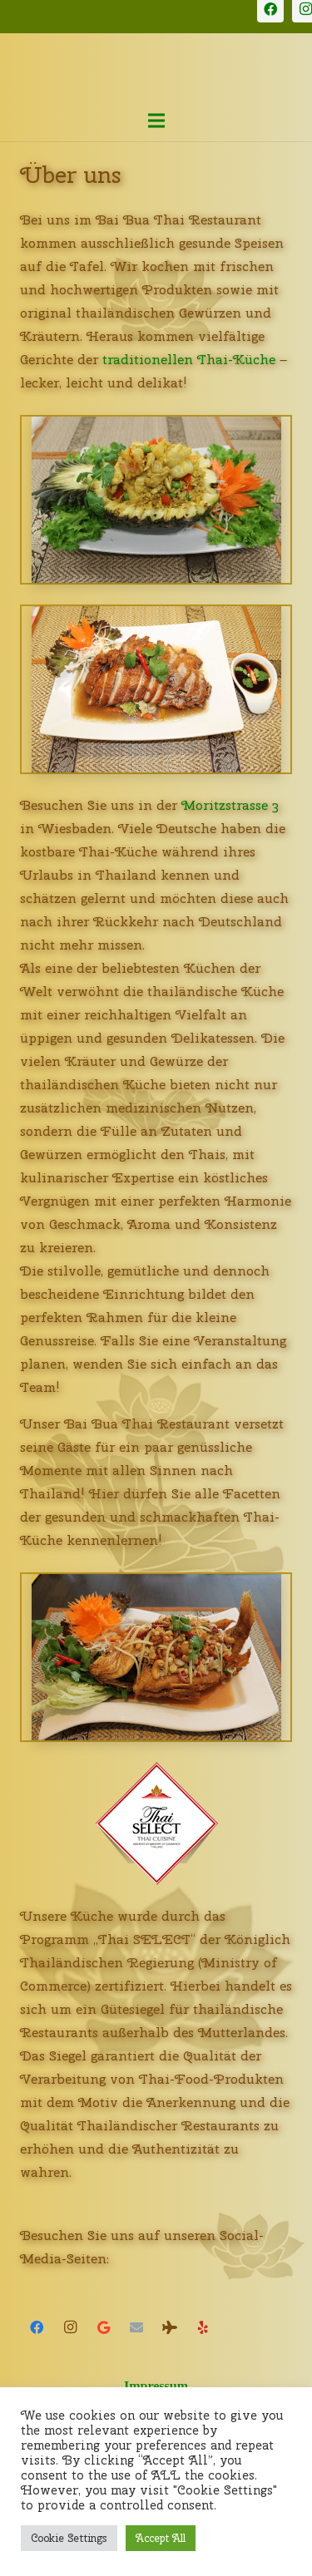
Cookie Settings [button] (69, 2538)
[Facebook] (36, 2327)
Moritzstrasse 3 (230, 805)
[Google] (103, 2327)
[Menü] (156, 120)
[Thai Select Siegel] (156, 1823)
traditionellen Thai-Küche (188, 359)
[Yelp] (203, 2327)
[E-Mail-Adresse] (136, 2327)
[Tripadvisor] (169, 2327)
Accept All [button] (161, 2538)
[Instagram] (70, 2327)
